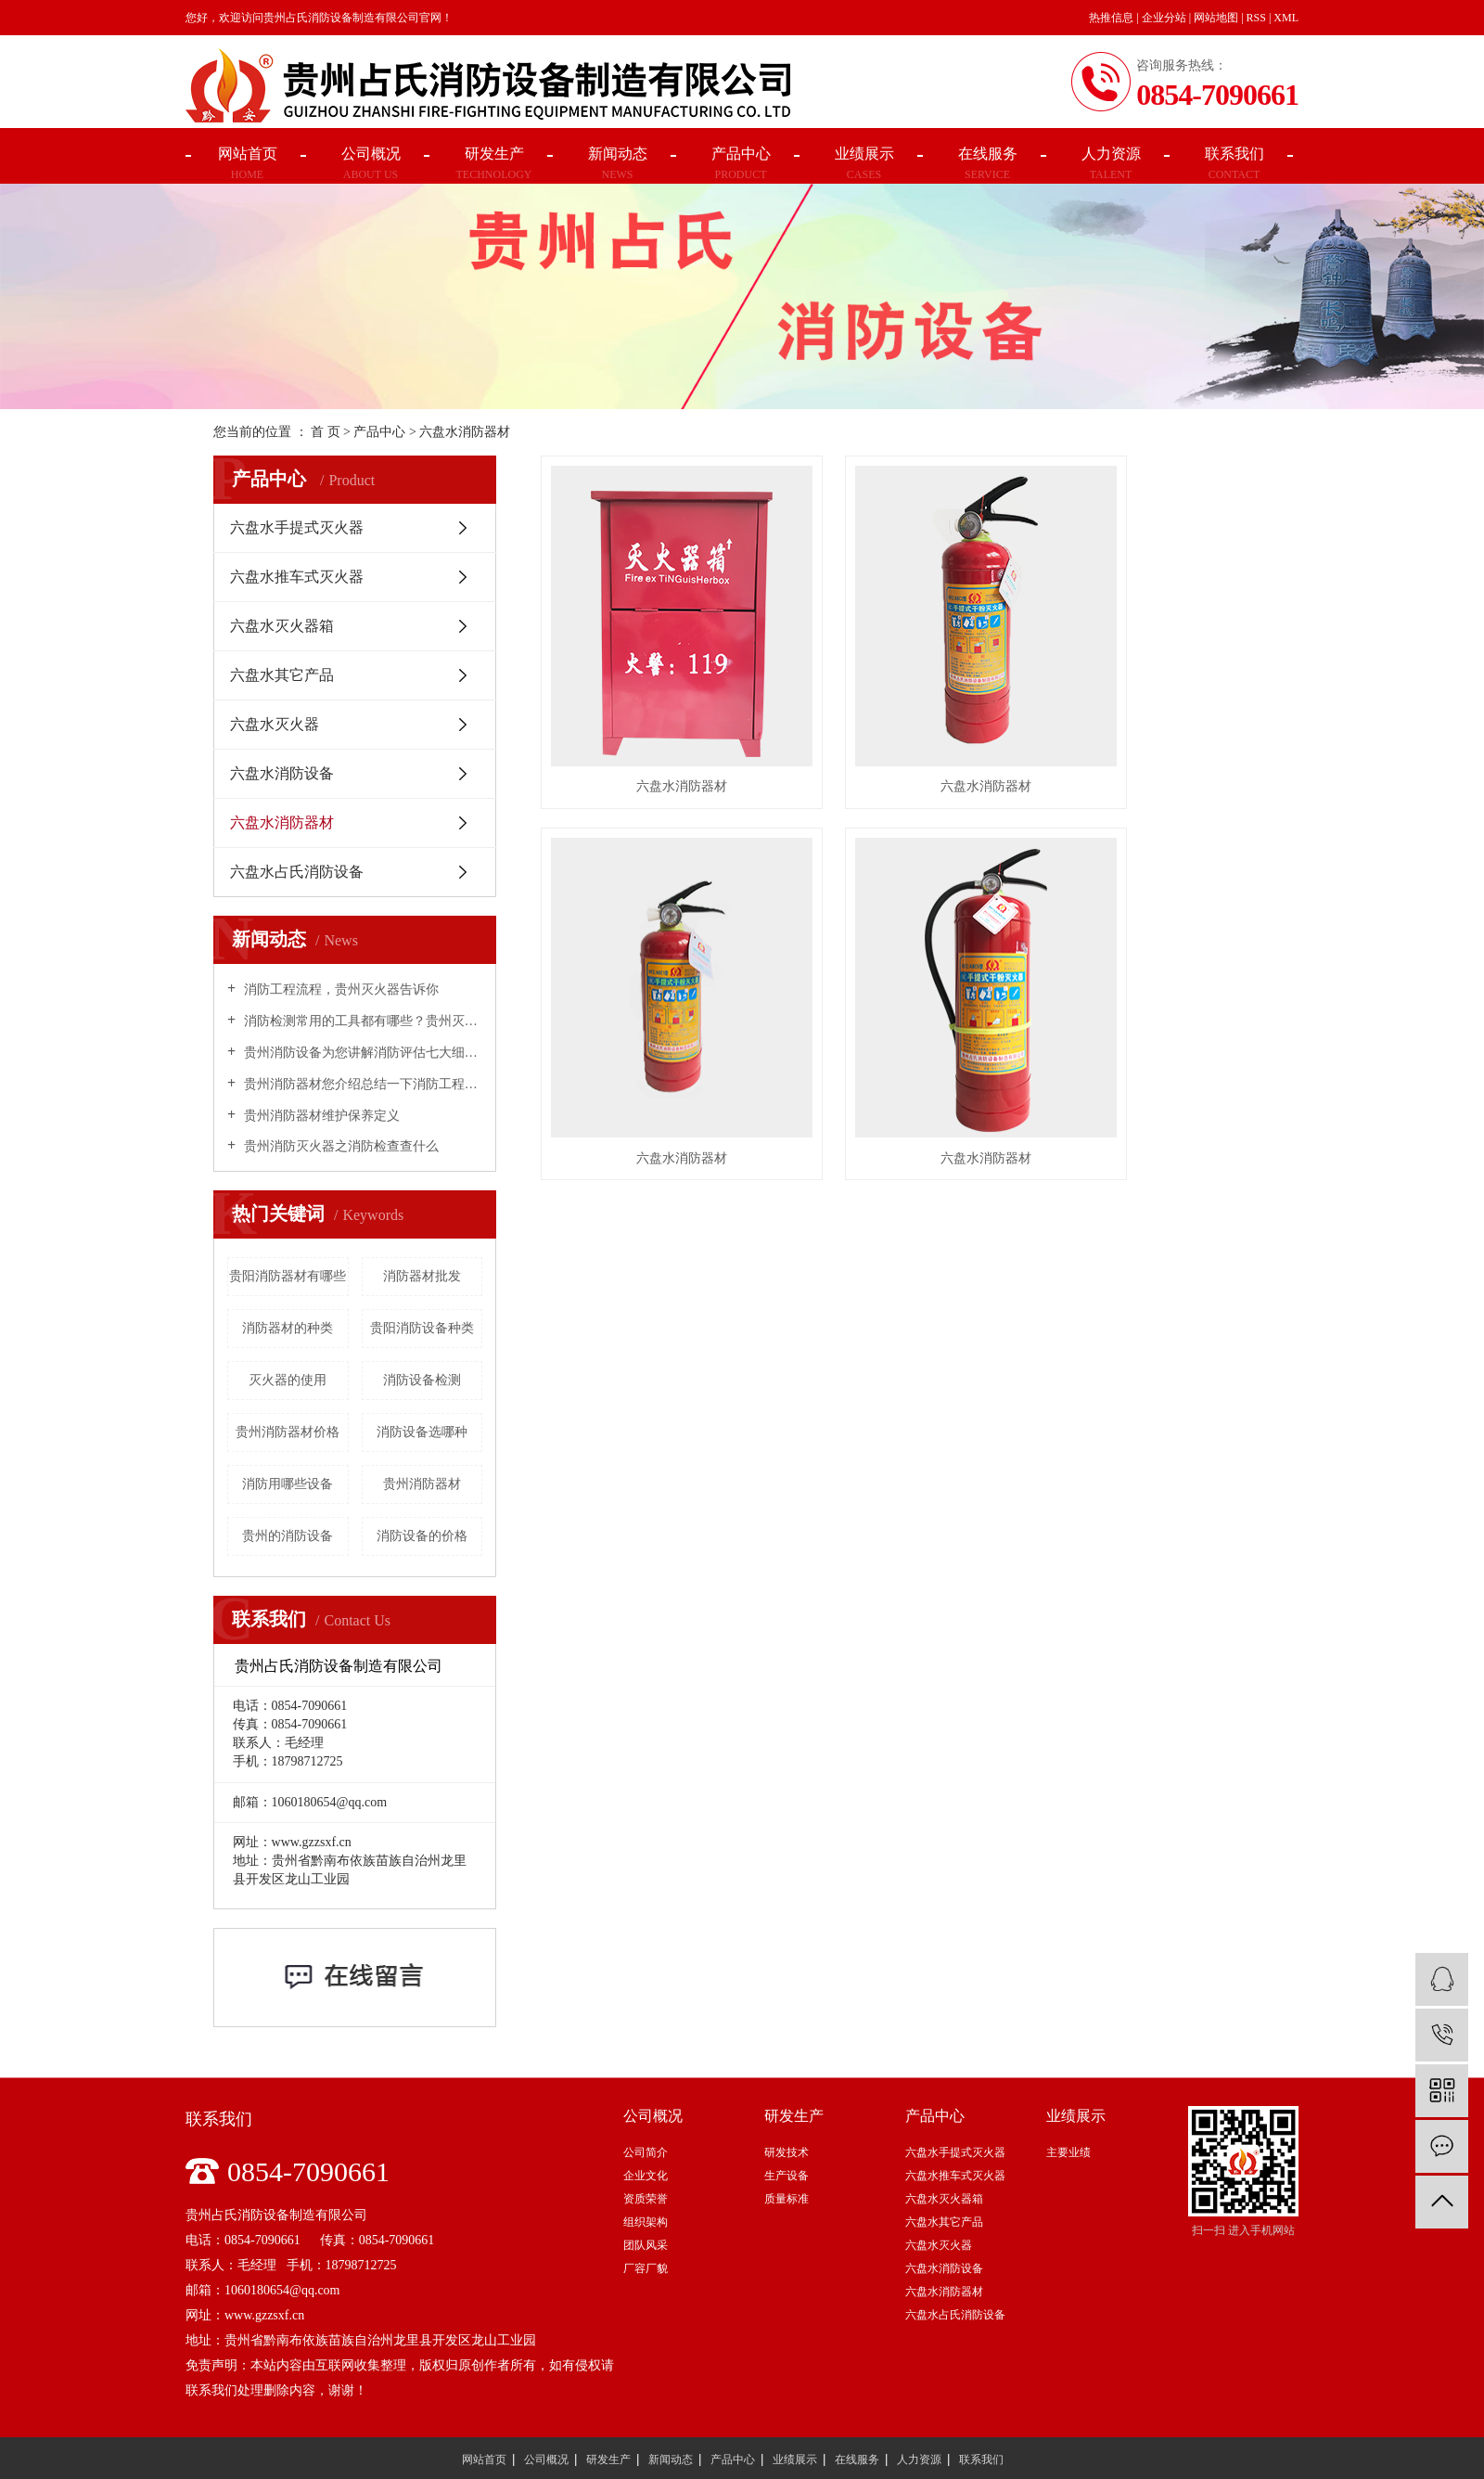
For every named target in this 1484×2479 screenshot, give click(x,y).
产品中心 (379, 432)
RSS (1256, 17)
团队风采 (645, 2245)
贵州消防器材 (422, 1484)
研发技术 (786, 2152)
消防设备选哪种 (422, 1432)
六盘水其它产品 (282, 675)
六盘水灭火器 (274, 724)
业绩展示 (795, 2457)
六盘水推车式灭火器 (297, 576)
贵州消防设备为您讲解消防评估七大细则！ (361, 1053)
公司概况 (546, 2457)
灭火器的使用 (287, 1380)
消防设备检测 (422, 1380)
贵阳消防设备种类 (422, 1328)
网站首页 (484, 2457)
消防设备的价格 (422, 1536)
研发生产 (608, 2457)
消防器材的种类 (287, 1328)
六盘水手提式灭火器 (297, 527)
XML (1285, 17)
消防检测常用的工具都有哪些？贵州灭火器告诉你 (361, 1021)
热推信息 (1111, 17)
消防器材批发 (422, 1276)
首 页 (325, 432)
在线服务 (857, 2457)
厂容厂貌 (645, 2268)
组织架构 (645, 2222)
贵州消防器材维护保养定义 (320, 1116)
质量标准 (786, 2198)
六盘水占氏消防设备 (297, 872)
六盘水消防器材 (464, 432)
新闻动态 (670, 2457)
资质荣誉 (645, 2198)
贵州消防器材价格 (287, 1432)
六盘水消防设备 (282, 773)
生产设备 (786, 2175)
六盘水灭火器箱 (282, 626)
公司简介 (645, 2152)
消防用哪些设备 (287, 1484)
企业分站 (1164, 17)
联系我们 (981, 2457)
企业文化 (645, 2175)
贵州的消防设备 (287, 1536)
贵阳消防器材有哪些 (287, 1276)
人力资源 (919, 2457)
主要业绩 (1068, 2152)
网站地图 (1216, 17)
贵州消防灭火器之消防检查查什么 (339, 1146)
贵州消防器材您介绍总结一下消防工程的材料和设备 (361, 1084)
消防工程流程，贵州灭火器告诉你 (339, 989)
